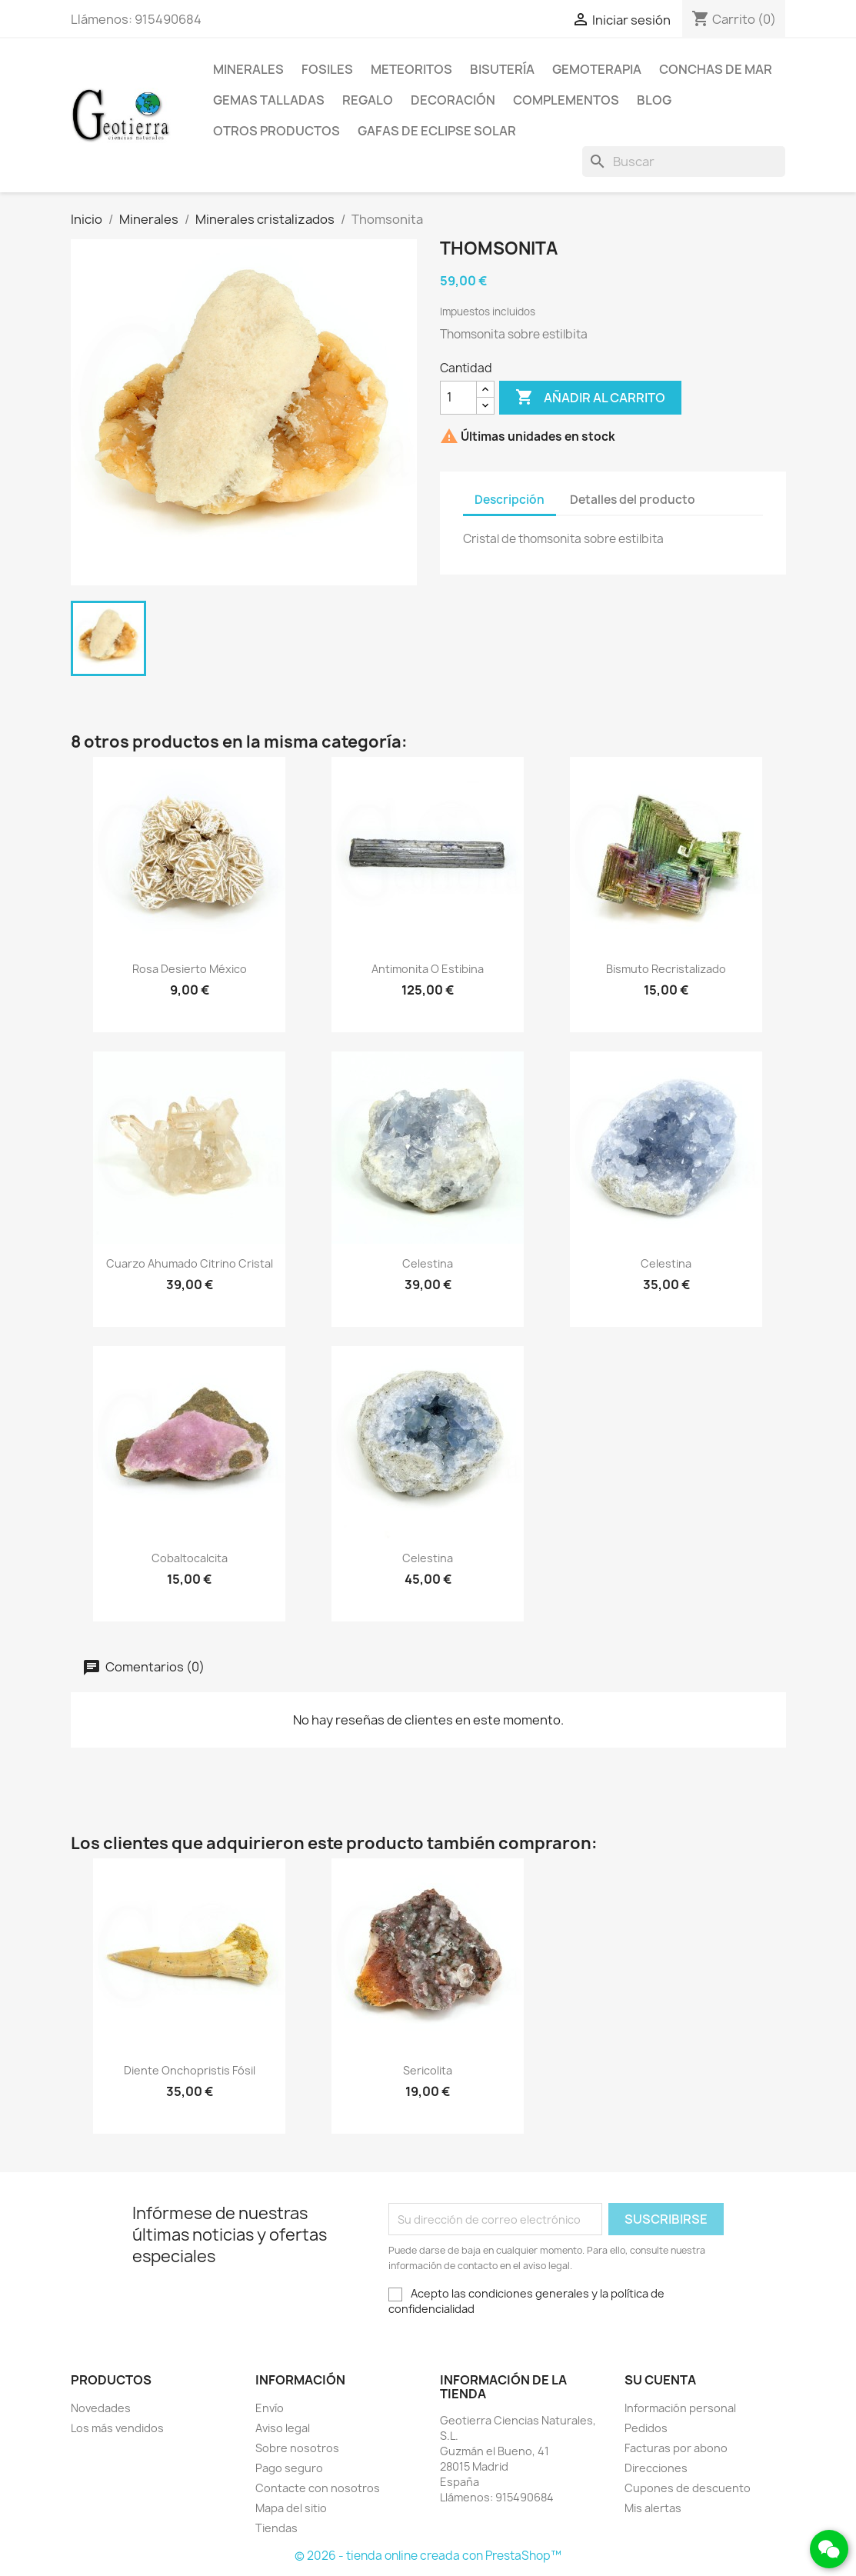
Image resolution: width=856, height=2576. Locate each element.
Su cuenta (660, 2379)
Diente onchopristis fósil (189, 2070)
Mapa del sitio (291, 2508)
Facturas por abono (676, 2448)
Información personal (680, 2408)
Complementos (566, 100)
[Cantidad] (458, 398)
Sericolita (427, 2070)
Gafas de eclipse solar (437, 130)
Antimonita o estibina (427, 968)
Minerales (248, 69)
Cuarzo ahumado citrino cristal (189, 1263)
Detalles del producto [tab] (632, 500)
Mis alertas (653, 2508)
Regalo (367, 100)
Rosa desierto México (189, 968)
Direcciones (656, 2468)
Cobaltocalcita (190, 1558)
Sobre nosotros (297, 2448)
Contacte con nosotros (317, 2488)
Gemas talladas (269, 100)
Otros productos (276, 130)
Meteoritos (411, 69)
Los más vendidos (117, 2428)
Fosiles (327, 69)
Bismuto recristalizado (666, 968)
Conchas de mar (715, 69)
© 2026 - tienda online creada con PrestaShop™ (428, 2556)
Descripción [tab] (510, 500)
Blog (654, 100)
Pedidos (646, 2428)
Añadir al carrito (590, 398)
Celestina (427, 1263)
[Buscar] (683, 161)
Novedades (101, 2408)
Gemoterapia (596, 69)
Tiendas (276, 2528)
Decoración (453, 100)
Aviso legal (282, 2428)
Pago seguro (289, 2468)
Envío (269, 2408)
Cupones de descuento (688, 2488)
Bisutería (502, 69)
